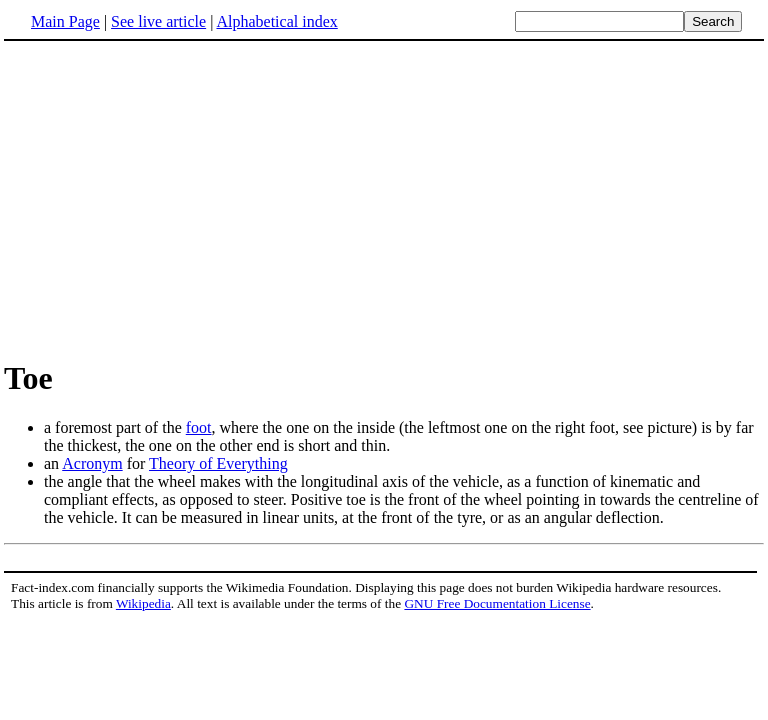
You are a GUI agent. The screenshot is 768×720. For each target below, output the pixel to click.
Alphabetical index (276, 21)
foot (199, 427)
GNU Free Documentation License (497, 603)
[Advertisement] (384, 199)
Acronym (92, 463)
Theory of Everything (218, 463)
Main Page (65, 21)
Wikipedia (143, 603)
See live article (158, 21)
